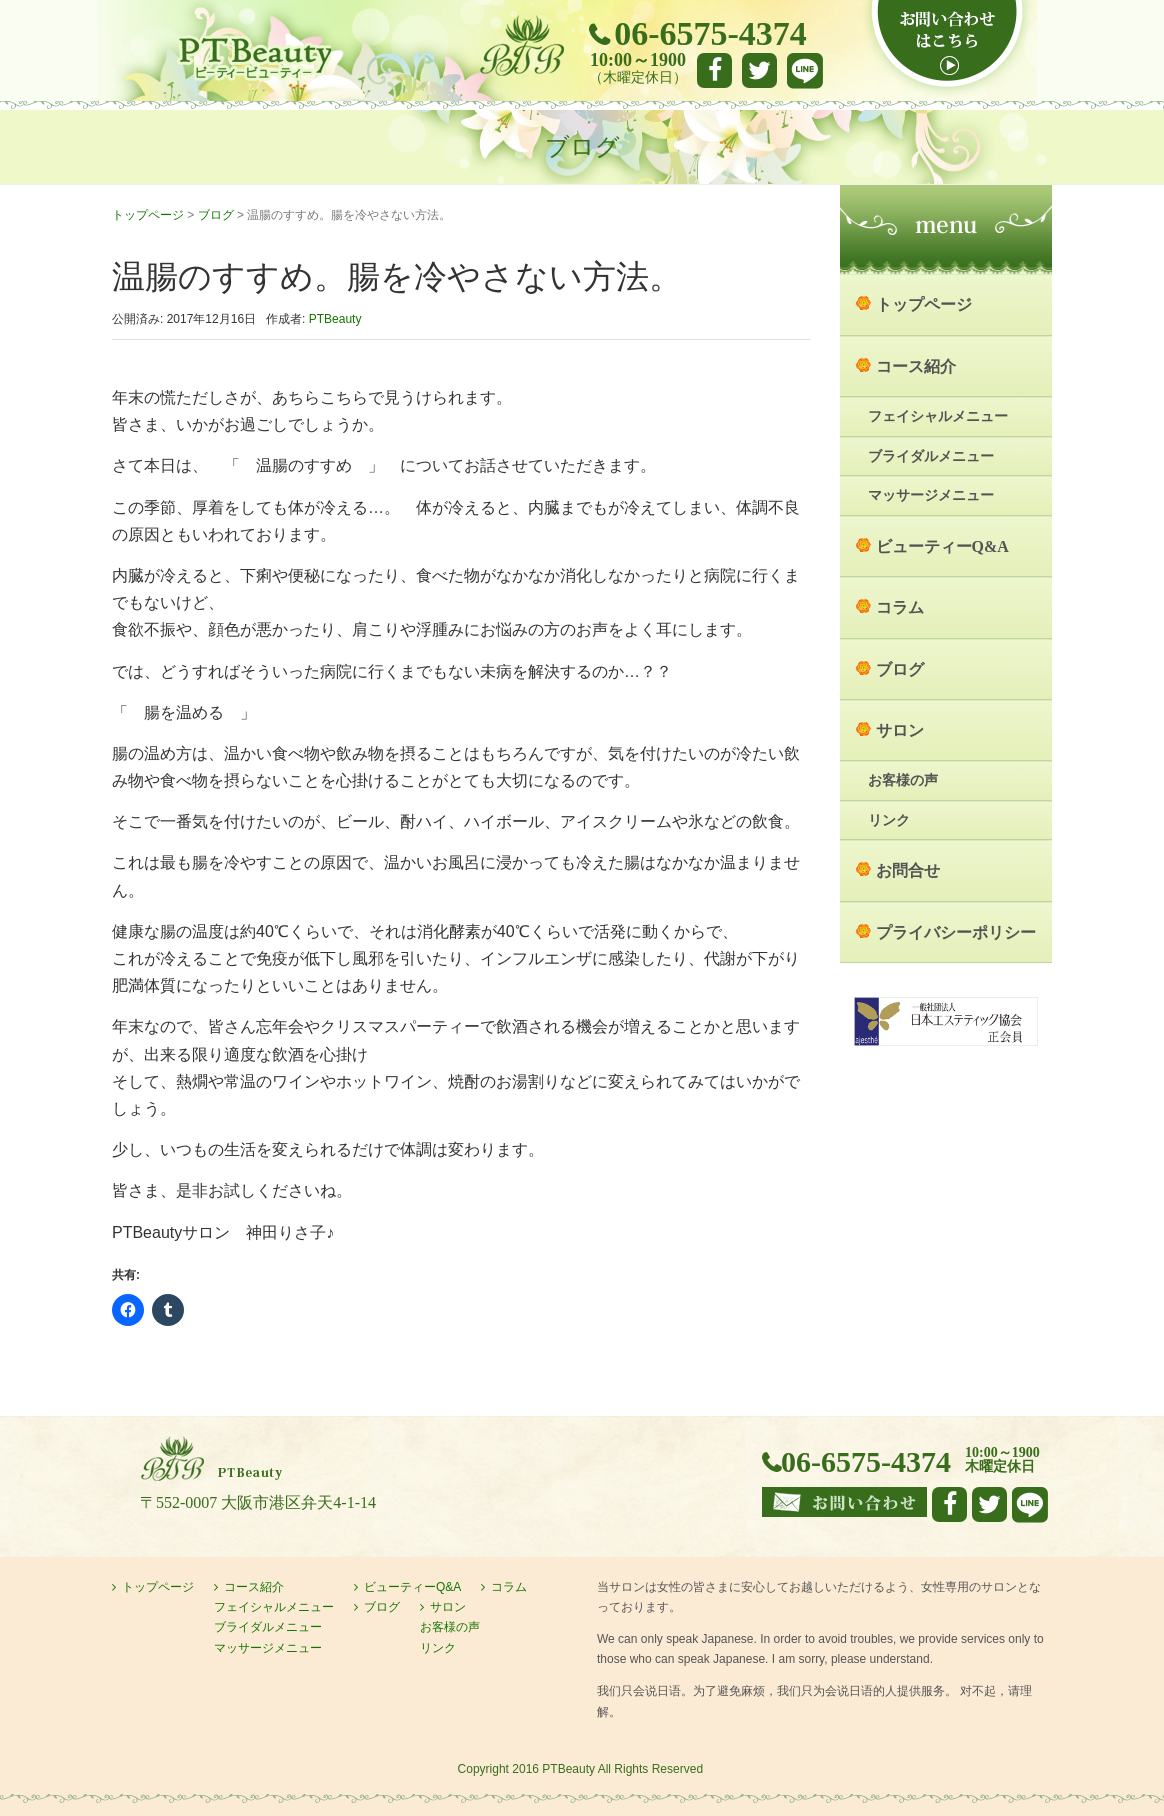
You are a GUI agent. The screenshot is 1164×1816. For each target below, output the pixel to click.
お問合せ (908, 870)
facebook (714, 70)
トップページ (148, 215)
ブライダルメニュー (931, 456)
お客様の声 (903, 780)
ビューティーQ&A (942, 546)
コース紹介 (916, 366)
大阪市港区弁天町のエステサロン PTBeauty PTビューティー (254, 58)
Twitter (759, 70)
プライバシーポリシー (956, 932)
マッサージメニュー (931, 495)
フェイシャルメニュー (938, 416)
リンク (889, 820)
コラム (900, 607)
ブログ (216, 215)
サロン (900, 730)
